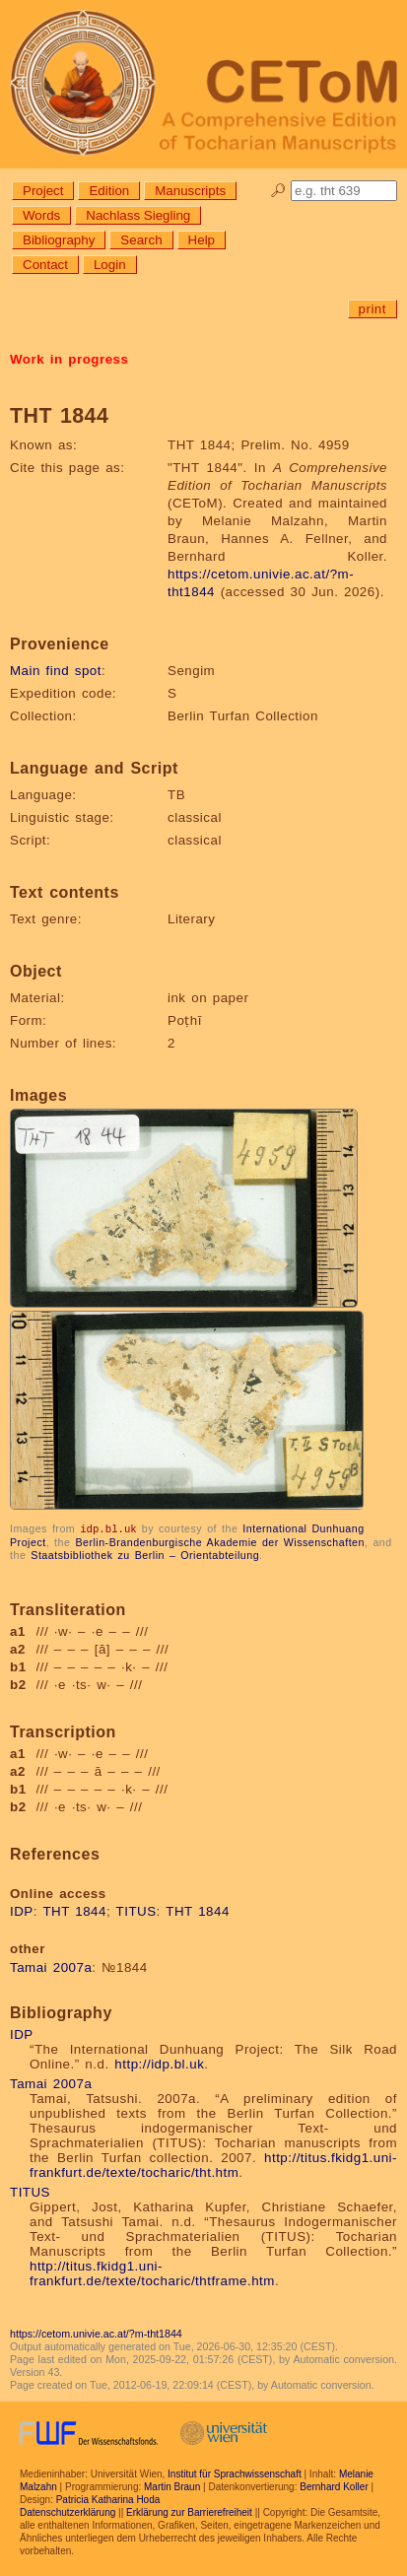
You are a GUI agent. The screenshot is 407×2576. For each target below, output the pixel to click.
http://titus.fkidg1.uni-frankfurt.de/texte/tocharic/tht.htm (213, 2164)
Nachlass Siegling (138, 215)
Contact (45, 264)
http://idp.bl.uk (159, 2063)
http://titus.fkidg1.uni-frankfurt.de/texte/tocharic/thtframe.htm (152, 2272)
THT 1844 (74, 1910)
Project (43, 190)
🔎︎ (278, 190)
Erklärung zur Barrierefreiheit (189, 2511)
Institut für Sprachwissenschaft (235, 2473)
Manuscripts (190, 190)
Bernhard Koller (334, 2485)
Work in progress (69, 359)
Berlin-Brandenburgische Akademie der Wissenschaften (220, 1541)
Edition (109, 190)
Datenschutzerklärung (67, 2511)
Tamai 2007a (51, 1966)
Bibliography (59, 240)
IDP (22, 1910)
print (372, 309)
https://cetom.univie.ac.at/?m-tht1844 (96, 2333)
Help (201, 240)
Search (141, 240)
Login (110, 264)
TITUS (136, 1910)
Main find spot (56, 670)
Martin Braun (172, 2485)
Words (41, 215)
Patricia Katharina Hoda (108, 2498)
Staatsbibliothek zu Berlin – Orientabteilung (145, 1554)
